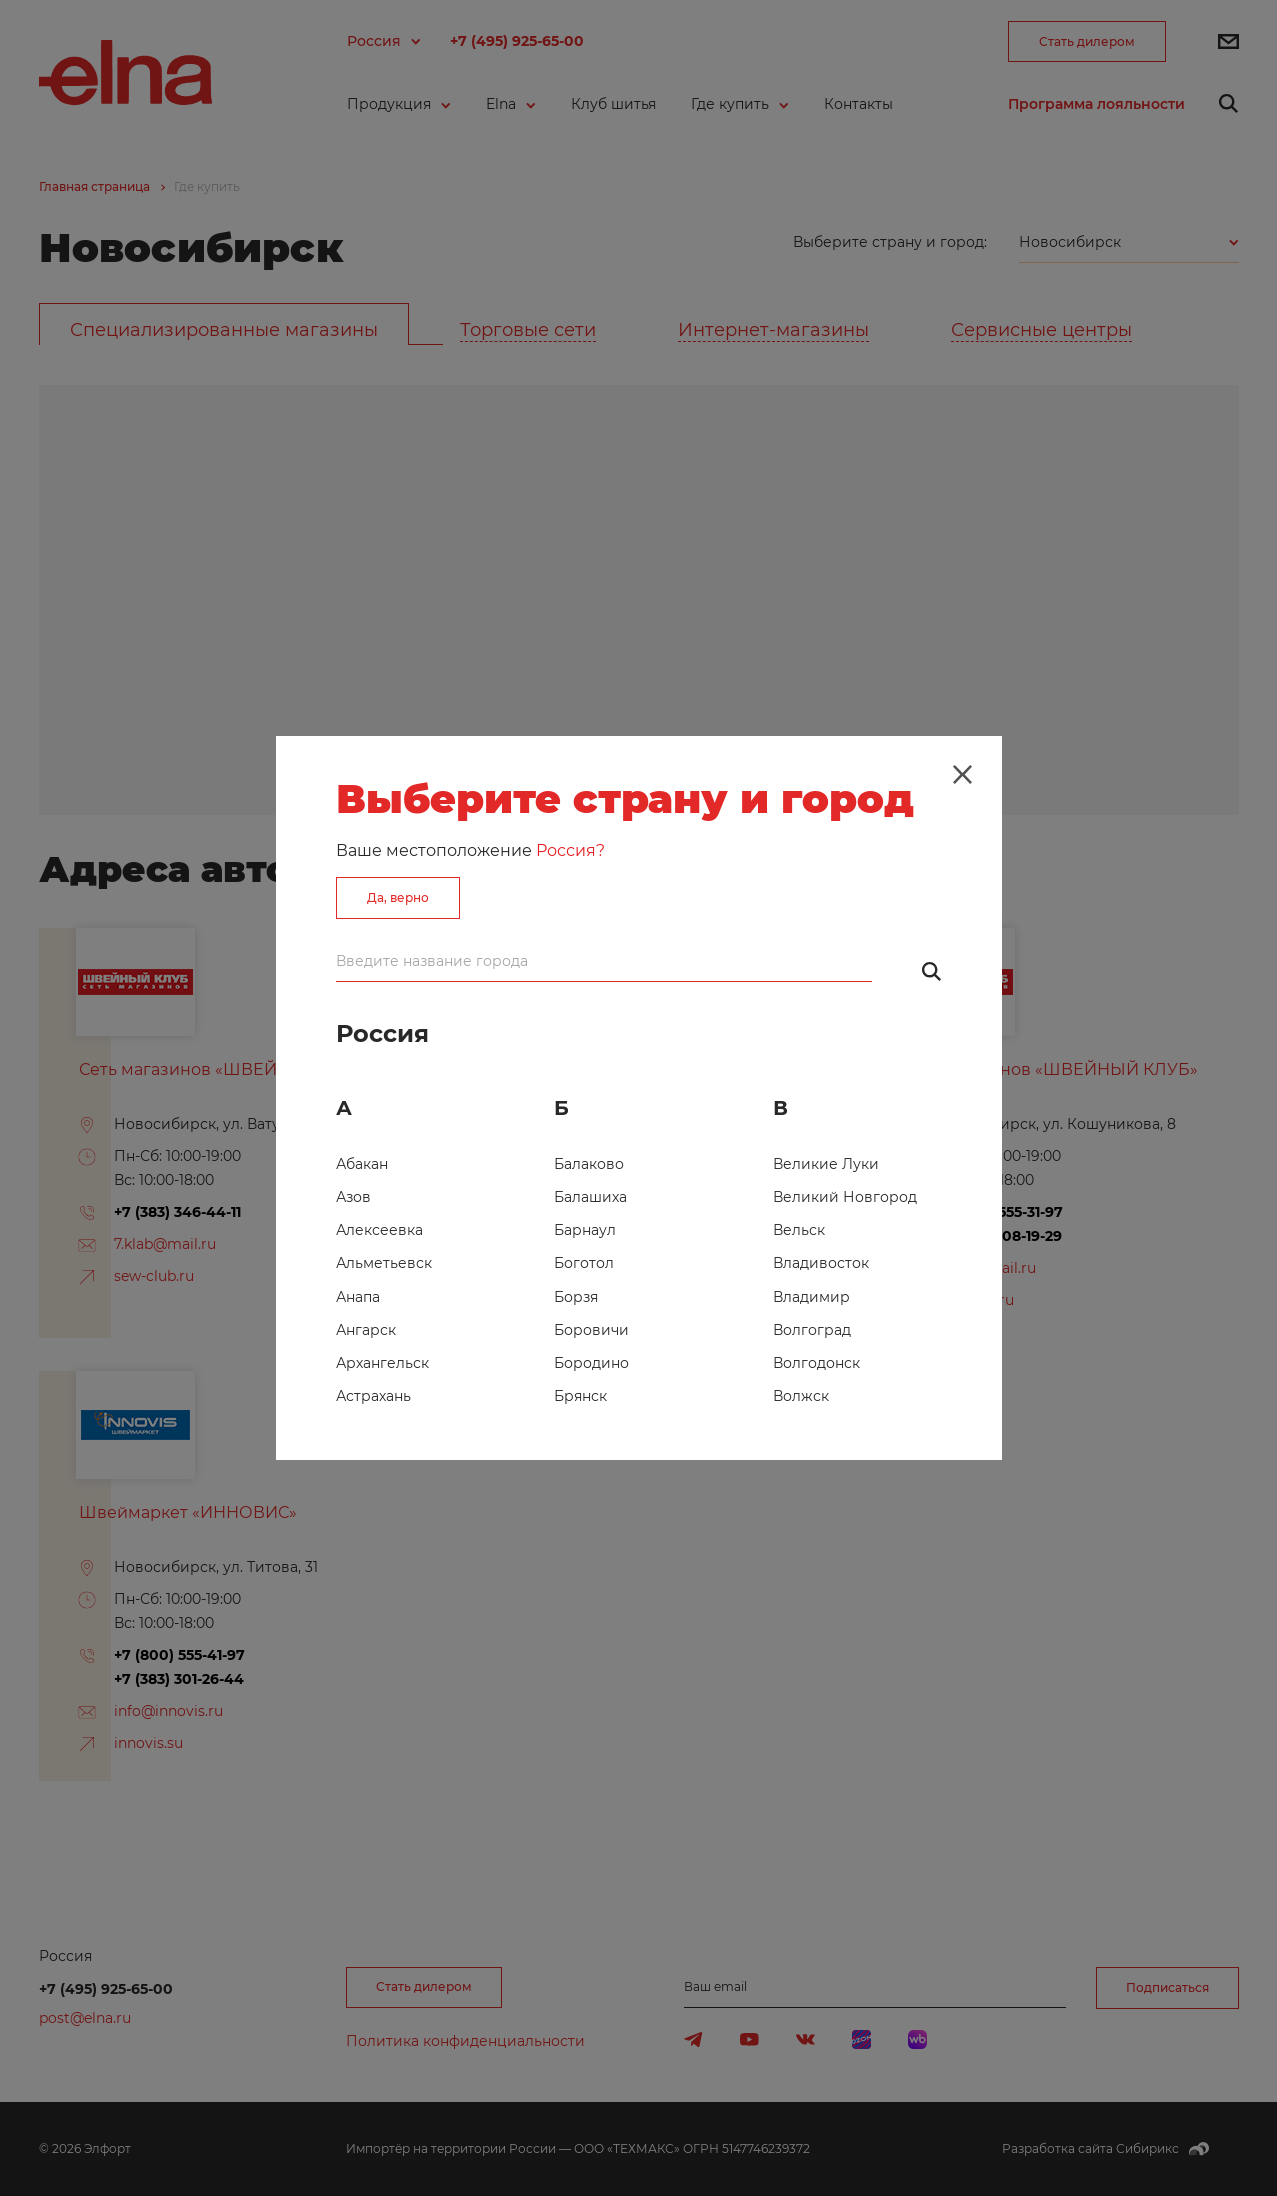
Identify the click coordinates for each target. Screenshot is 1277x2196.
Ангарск (366, 1330)
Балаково (589, 1164)
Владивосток (821, 1263)
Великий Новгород (845, 1197)
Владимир (811, 1297)
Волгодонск (816, 1363)
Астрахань (373, 1396)
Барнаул (585, 1230)
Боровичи (591, 1330)
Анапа (358, 1297)
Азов (353, 1197)
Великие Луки (826, 1164)
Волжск (801, 1396)
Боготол (584, 1263)
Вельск (799, 1230)
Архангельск (382, 1363)
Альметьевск (384, 1263)
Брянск (580, 1396)
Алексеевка (379, 1230)
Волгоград (812, 1330)
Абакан (362, 1164)
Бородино (591, 1363)
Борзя (576, 1297)
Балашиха (590, 1197)
